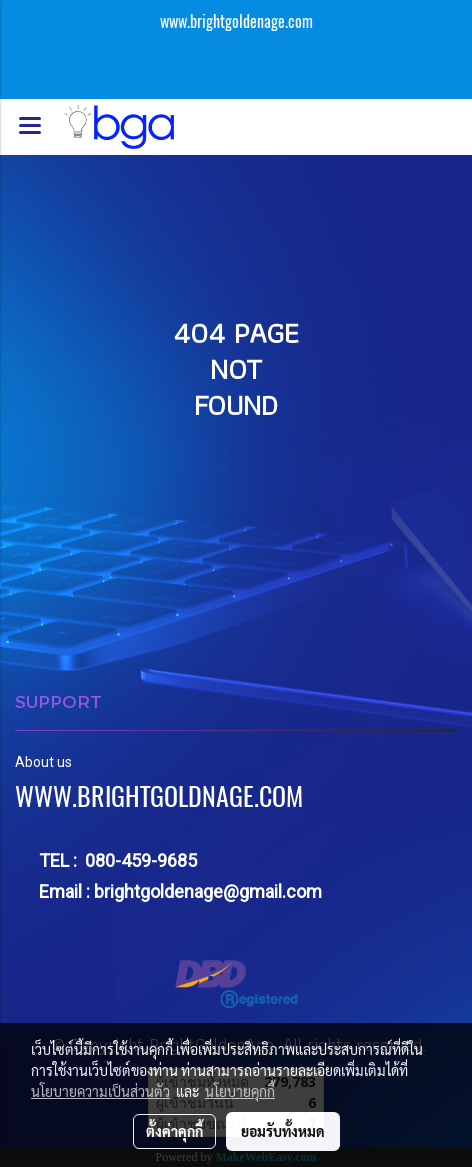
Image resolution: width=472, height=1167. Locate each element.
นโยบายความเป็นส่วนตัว (100, 1091)
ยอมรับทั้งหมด (283, 1131)
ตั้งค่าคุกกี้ (174, 1131)
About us (43, 762)
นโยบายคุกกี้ (240, 1091)
